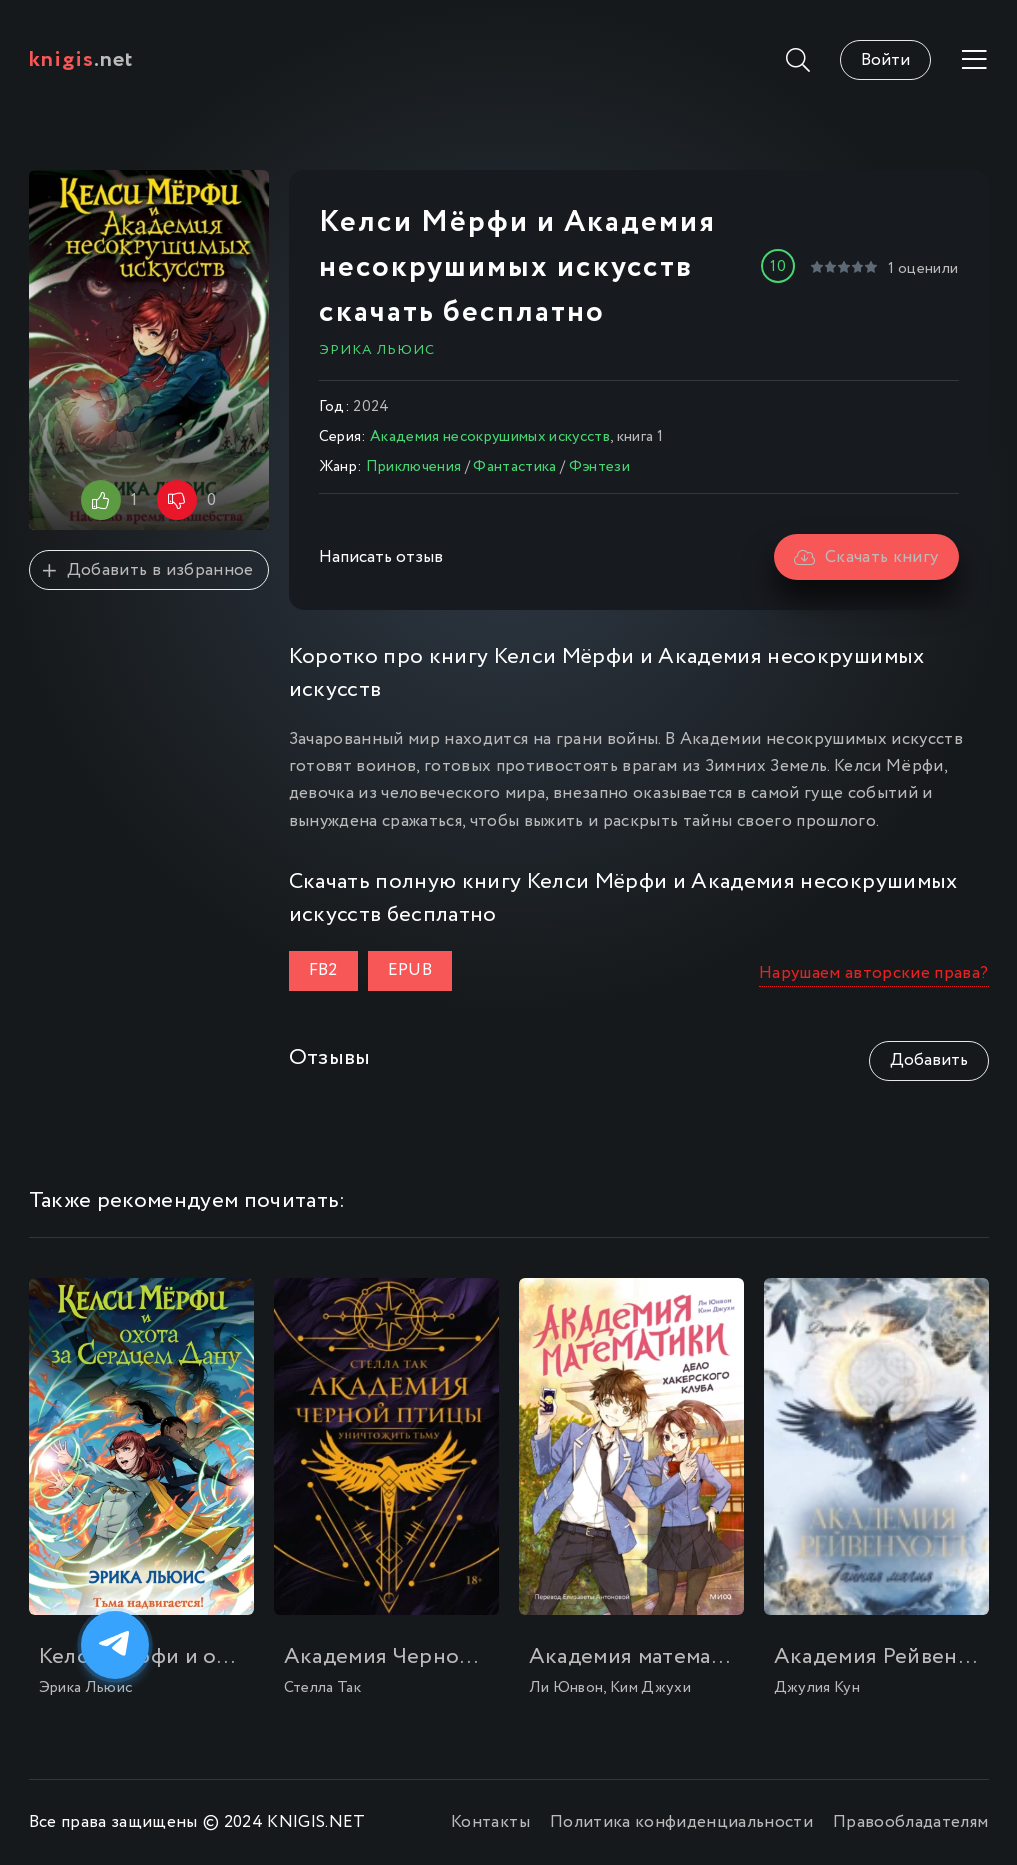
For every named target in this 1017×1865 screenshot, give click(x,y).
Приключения (414, 467)
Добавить (929, 1060)
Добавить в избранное (148, 570)
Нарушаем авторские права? (874, 973)
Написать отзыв (381, 557)
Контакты (490, 1822)
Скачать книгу (866, 557)
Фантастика (514, 467)
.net (81, 60)
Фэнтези (599, 467)
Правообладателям (910, 1822)
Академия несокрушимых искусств (490, 437)
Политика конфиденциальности (681, 1822)
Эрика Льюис (377, 350)
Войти (885, 60)
